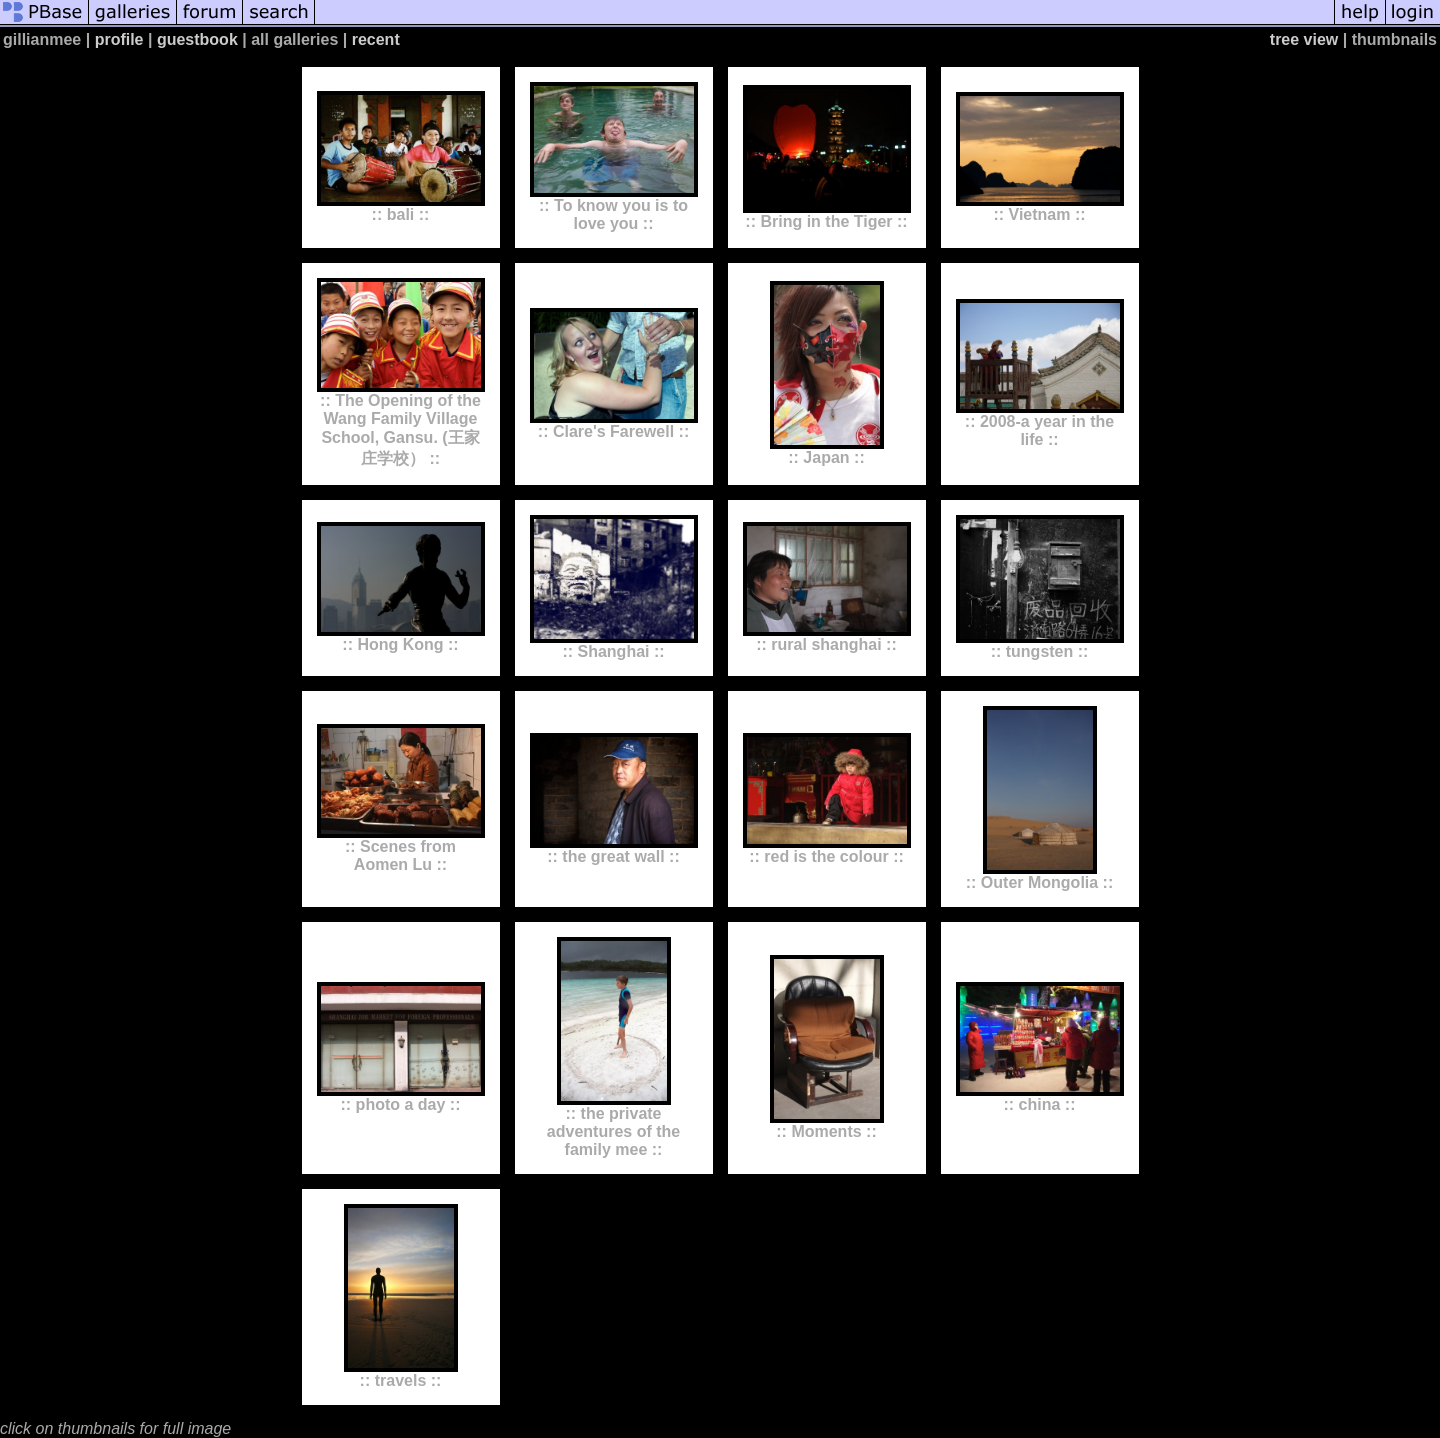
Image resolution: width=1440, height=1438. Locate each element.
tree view (1304, 39)
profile (119, 39)
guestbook (197, 39)
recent (376, 39)
